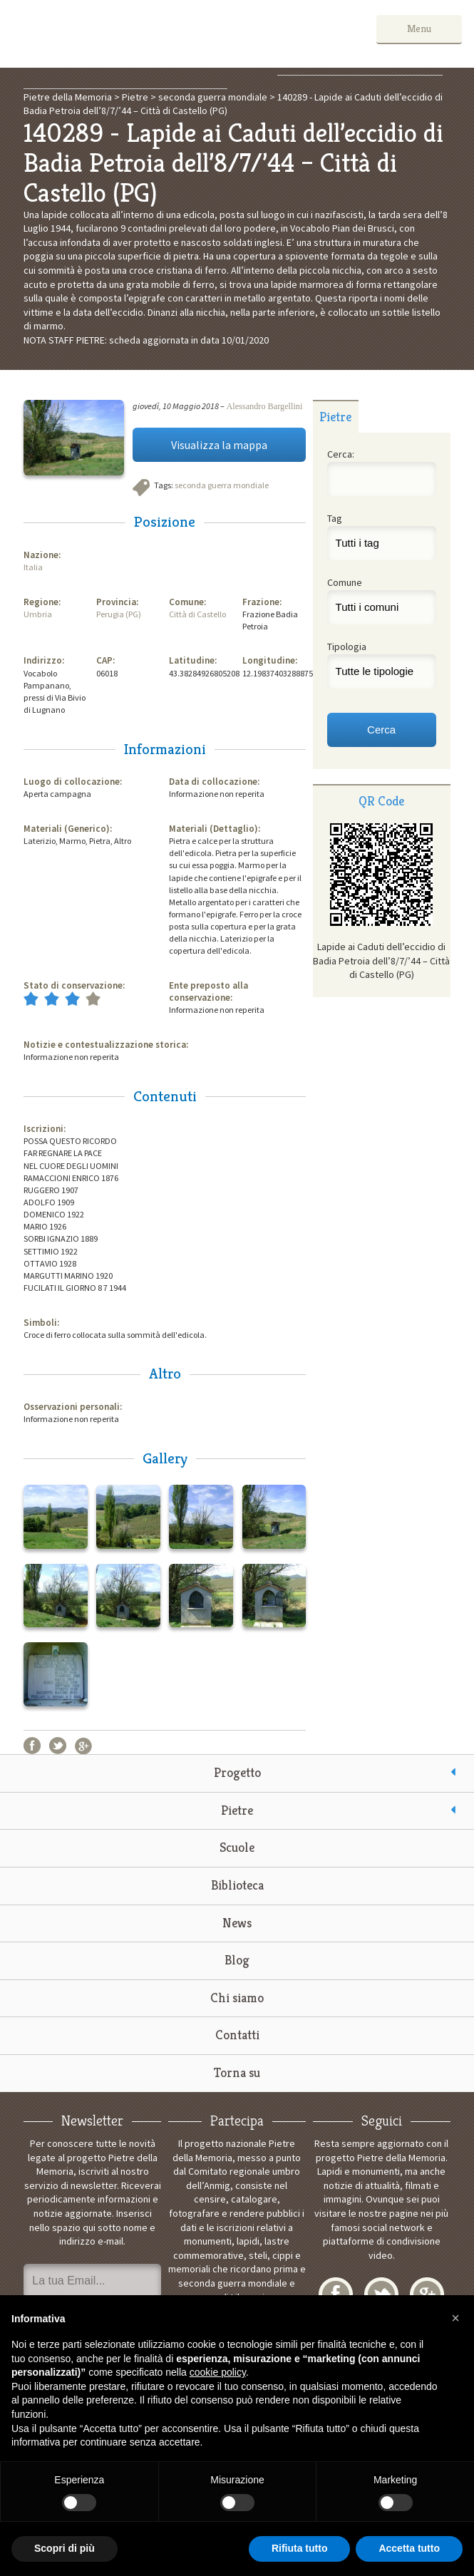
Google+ (83, 1745)
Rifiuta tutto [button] (300, 2548)
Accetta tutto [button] (409, 2548)
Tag (334, 518)
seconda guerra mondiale (222, 485)
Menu (419, 28)
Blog (237, 1960)
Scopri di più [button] (64, 2548)
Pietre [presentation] (335, 416)
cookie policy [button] (218, 2372)
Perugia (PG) (118, 614)
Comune (344, 582)
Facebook (32, 1745)
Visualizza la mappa (219, 445)
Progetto (237, 1772)
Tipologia (346, 646)
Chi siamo (237, 1997)
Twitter (57, 1745)
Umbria (38, 614)
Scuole (237, 1847)
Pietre (237, 1810)
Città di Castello (197, 614)
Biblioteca (237, 1885)
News (237, 1923)
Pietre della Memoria (119, 34)
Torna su (237, 2072)
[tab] (336, 416)
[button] (455, 2318)
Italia (33, 567)
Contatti (237, 2034)
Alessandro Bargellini (264, 406)
